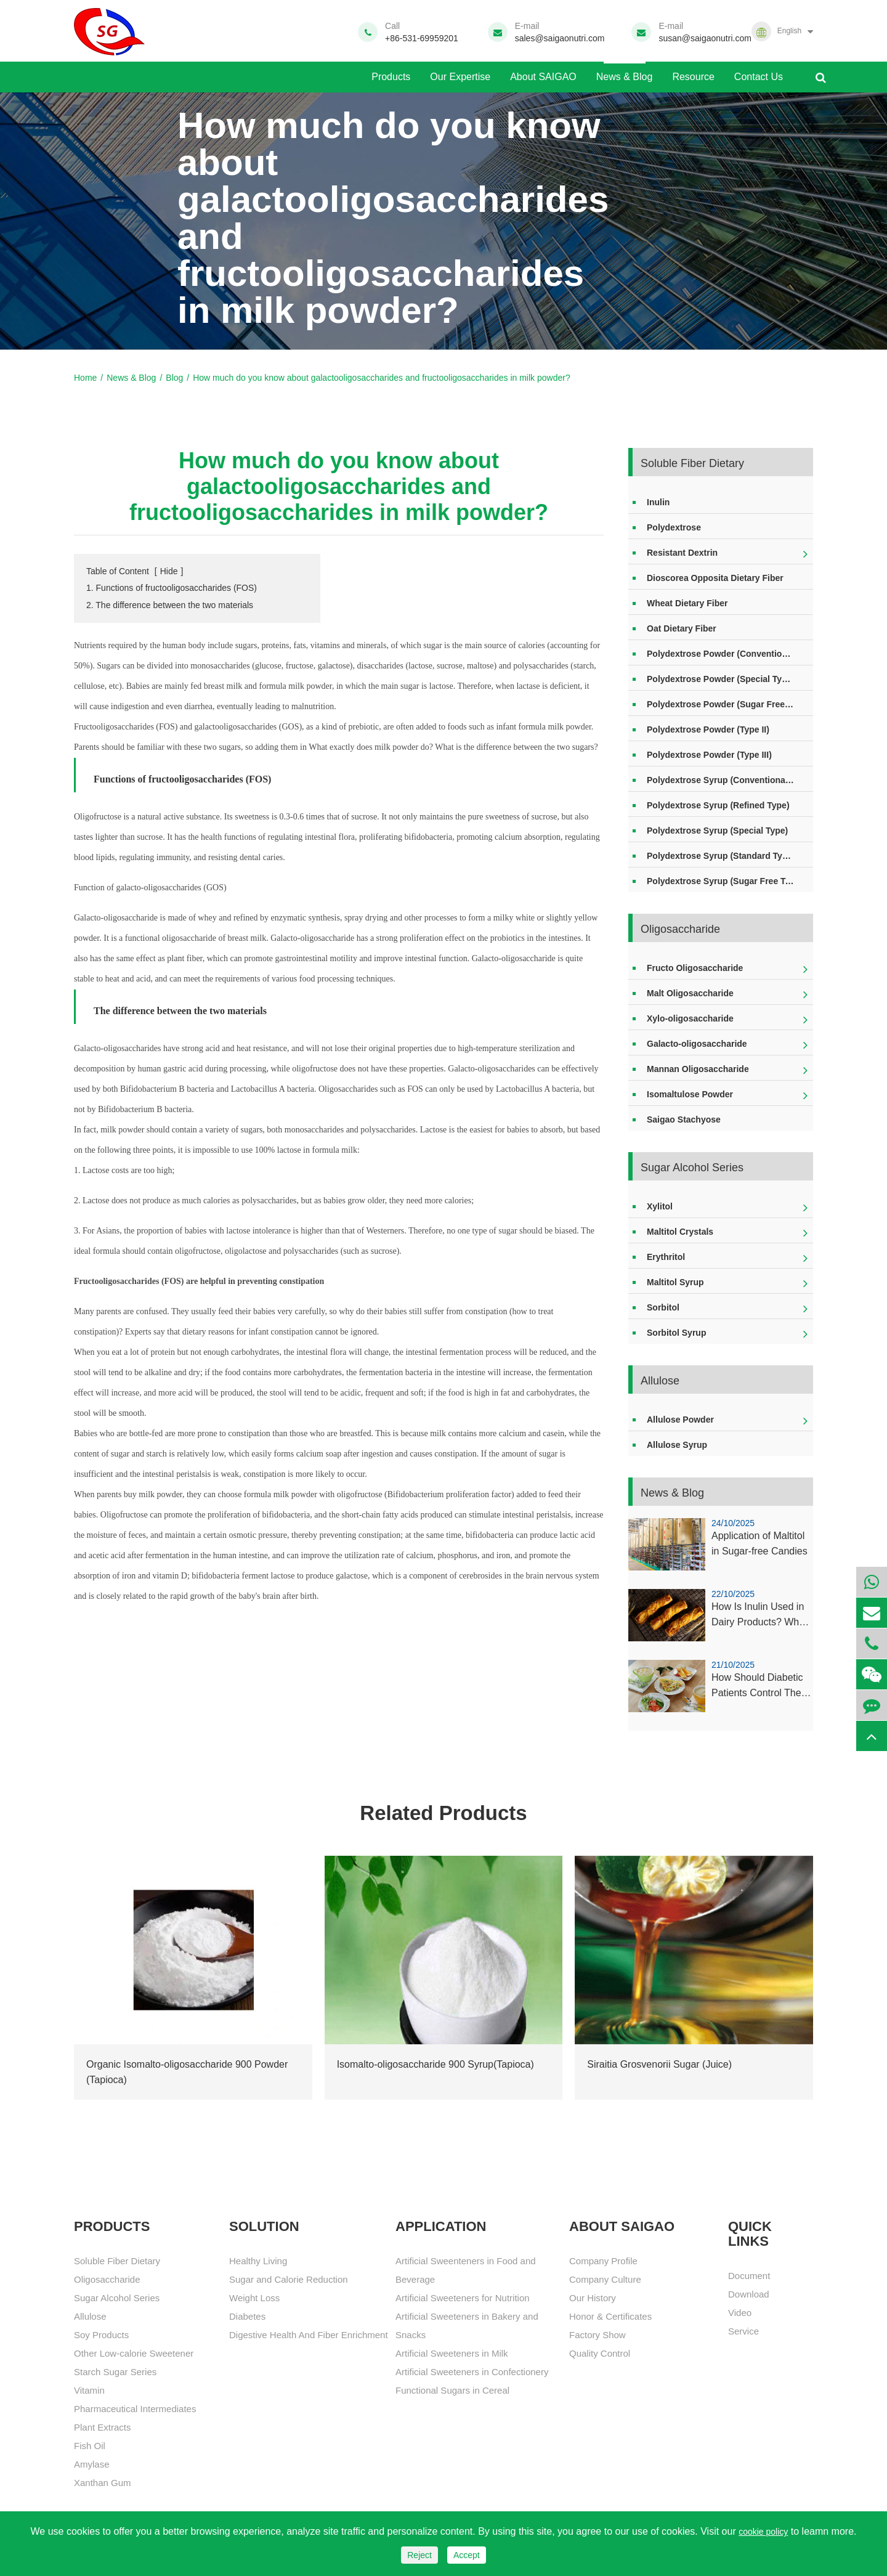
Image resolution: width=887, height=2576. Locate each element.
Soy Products (101, 2335)
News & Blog (624, 72)
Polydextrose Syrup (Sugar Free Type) (725, 881)
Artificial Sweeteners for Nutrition (462, 2298)
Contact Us (758, 72)
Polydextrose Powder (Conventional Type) (730, 654)
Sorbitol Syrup (676, 1333)
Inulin (658, 502)
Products (390, 72)
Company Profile (603, 2261)
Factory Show (597, 2335)
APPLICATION (440, 2226)
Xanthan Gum (102, 2482)
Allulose (660, 1381)
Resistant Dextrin (682, 553)
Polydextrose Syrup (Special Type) (717, 830)
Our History (592, 2298)
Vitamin (89, 2390)
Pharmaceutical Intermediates (135, 2408)
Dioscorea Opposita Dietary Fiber (715, 578)
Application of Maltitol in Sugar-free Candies (759, 1543)
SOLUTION (264, 2226)
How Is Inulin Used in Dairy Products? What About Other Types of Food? (759, 1615)
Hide (169, 571)
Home (85, 378)
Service (743, 2331)
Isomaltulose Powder (690, 1094)
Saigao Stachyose (684, 1119)
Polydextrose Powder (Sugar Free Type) (728, 704)
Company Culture (605, 2279)
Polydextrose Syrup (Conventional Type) (729, 780)
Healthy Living (258, 2261)
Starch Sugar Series (115, 2372)
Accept (466, 2555)
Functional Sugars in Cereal (452, 2390)
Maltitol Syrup (675, 1282)
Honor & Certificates (610, 2316)
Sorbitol (663, 1307)
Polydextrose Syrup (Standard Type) (721, 856)
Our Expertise (460, 72)
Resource (693, 72)
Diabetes (247, 2316)
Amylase (92, 2464)
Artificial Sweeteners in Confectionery (471, 2372)
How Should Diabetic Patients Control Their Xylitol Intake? (758, 1686)
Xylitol (660, 1206)
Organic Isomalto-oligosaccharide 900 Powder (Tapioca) (187, 2072)
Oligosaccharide (680, 929)
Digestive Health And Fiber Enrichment (308, 2335)
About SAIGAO (543, 72)
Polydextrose (674, 527)
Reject (419, 2555)
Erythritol (666, 1257)
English (789, 30)
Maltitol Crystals (680, 1232)
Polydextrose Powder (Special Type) (721, 679)
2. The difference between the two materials (169, 605)
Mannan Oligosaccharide (698, 1069)
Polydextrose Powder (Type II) (708, 729)
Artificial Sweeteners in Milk (451, 2353)
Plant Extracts (102, 2427)
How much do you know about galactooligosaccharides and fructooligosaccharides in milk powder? (381, 378)
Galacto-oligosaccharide (697, 1044)
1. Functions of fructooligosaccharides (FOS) (171, 588)
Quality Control (599, 2353)
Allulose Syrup (677, 1445)
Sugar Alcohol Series (692, 1167)
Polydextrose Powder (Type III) (709, 755)
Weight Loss (254, 2298)
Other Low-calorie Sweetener (133, 2353)
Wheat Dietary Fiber (687, 603)
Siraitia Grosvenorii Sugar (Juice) (659, 2064)
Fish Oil (89, 2445)
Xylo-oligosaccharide (690, 1018)
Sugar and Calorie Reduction (288, 2279)
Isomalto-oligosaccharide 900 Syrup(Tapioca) (435, 2064)
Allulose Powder (680, 1419)
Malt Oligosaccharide (690, 993)
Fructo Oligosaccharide (695, 968)
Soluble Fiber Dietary (692, 463)
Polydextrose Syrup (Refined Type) (718, 805)
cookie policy (763, 2532)
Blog (174, 378)
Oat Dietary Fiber (681, 628)
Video (739, 2312)
